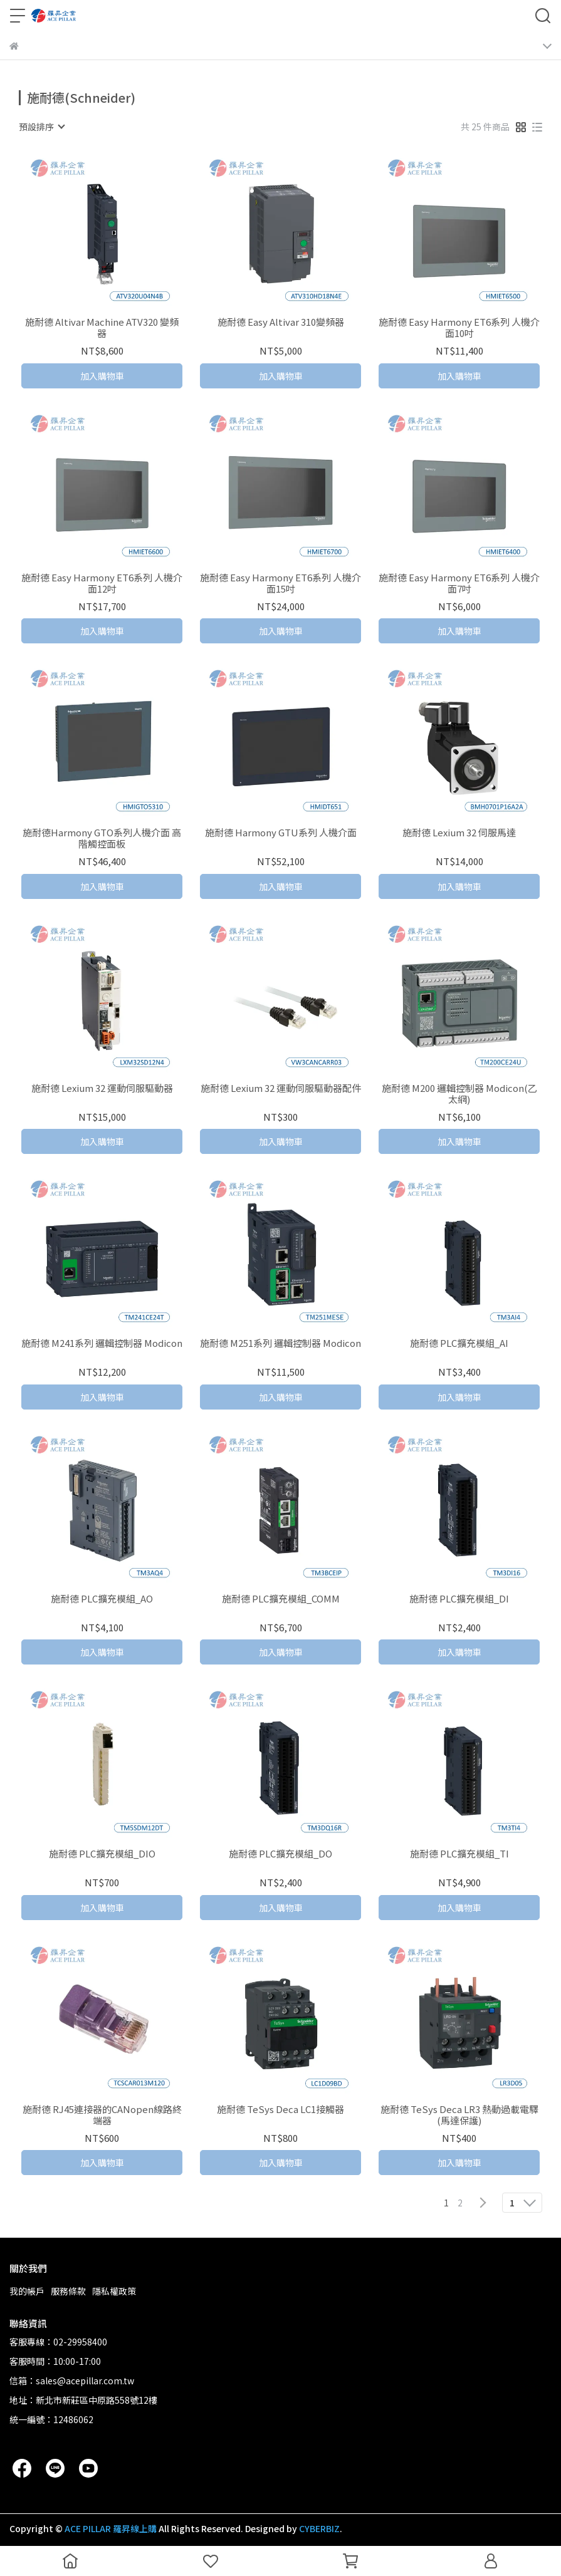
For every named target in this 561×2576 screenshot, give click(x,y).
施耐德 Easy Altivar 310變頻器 (281, 322)
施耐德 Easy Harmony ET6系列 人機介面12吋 (101, 583)
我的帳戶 (27, 2291)
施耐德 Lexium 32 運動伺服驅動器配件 (281, 1088)
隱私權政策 (114, 2291)
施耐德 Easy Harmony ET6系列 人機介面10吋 (459, 327)
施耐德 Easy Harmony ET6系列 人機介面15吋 (280, 583)
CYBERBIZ (319, 2528)
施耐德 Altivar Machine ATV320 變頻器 (102, 327)
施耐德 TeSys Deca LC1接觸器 (280, 2110)
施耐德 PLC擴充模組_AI (459, 1343)
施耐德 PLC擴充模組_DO (280, 1854)
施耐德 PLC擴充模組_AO (102, 1599)
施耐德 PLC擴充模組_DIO (102, 1854)
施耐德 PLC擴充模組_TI (459, 1854)
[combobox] (41, 126)
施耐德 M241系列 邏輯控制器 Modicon (101, 1343)
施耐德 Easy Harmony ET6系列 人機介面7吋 (459, 583)
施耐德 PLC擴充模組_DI (459, 1599)
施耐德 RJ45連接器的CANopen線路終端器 (102, 2115)
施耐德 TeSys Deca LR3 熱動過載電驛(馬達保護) (459, 2115)
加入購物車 (102, 376)
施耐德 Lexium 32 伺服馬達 (459, 833)
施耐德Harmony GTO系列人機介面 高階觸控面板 (102, 838)
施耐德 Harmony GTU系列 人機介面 (281, 833)
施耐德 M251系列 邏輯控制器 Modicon (280, 1343)
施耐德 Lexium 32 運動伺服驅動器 (102, 1088)
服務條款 (68, 2291)
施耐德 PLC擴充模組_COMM (281, 1599)
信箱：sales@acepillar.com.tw (71, 2380)
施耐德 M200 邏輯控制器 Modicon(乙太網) (459, 1094)
